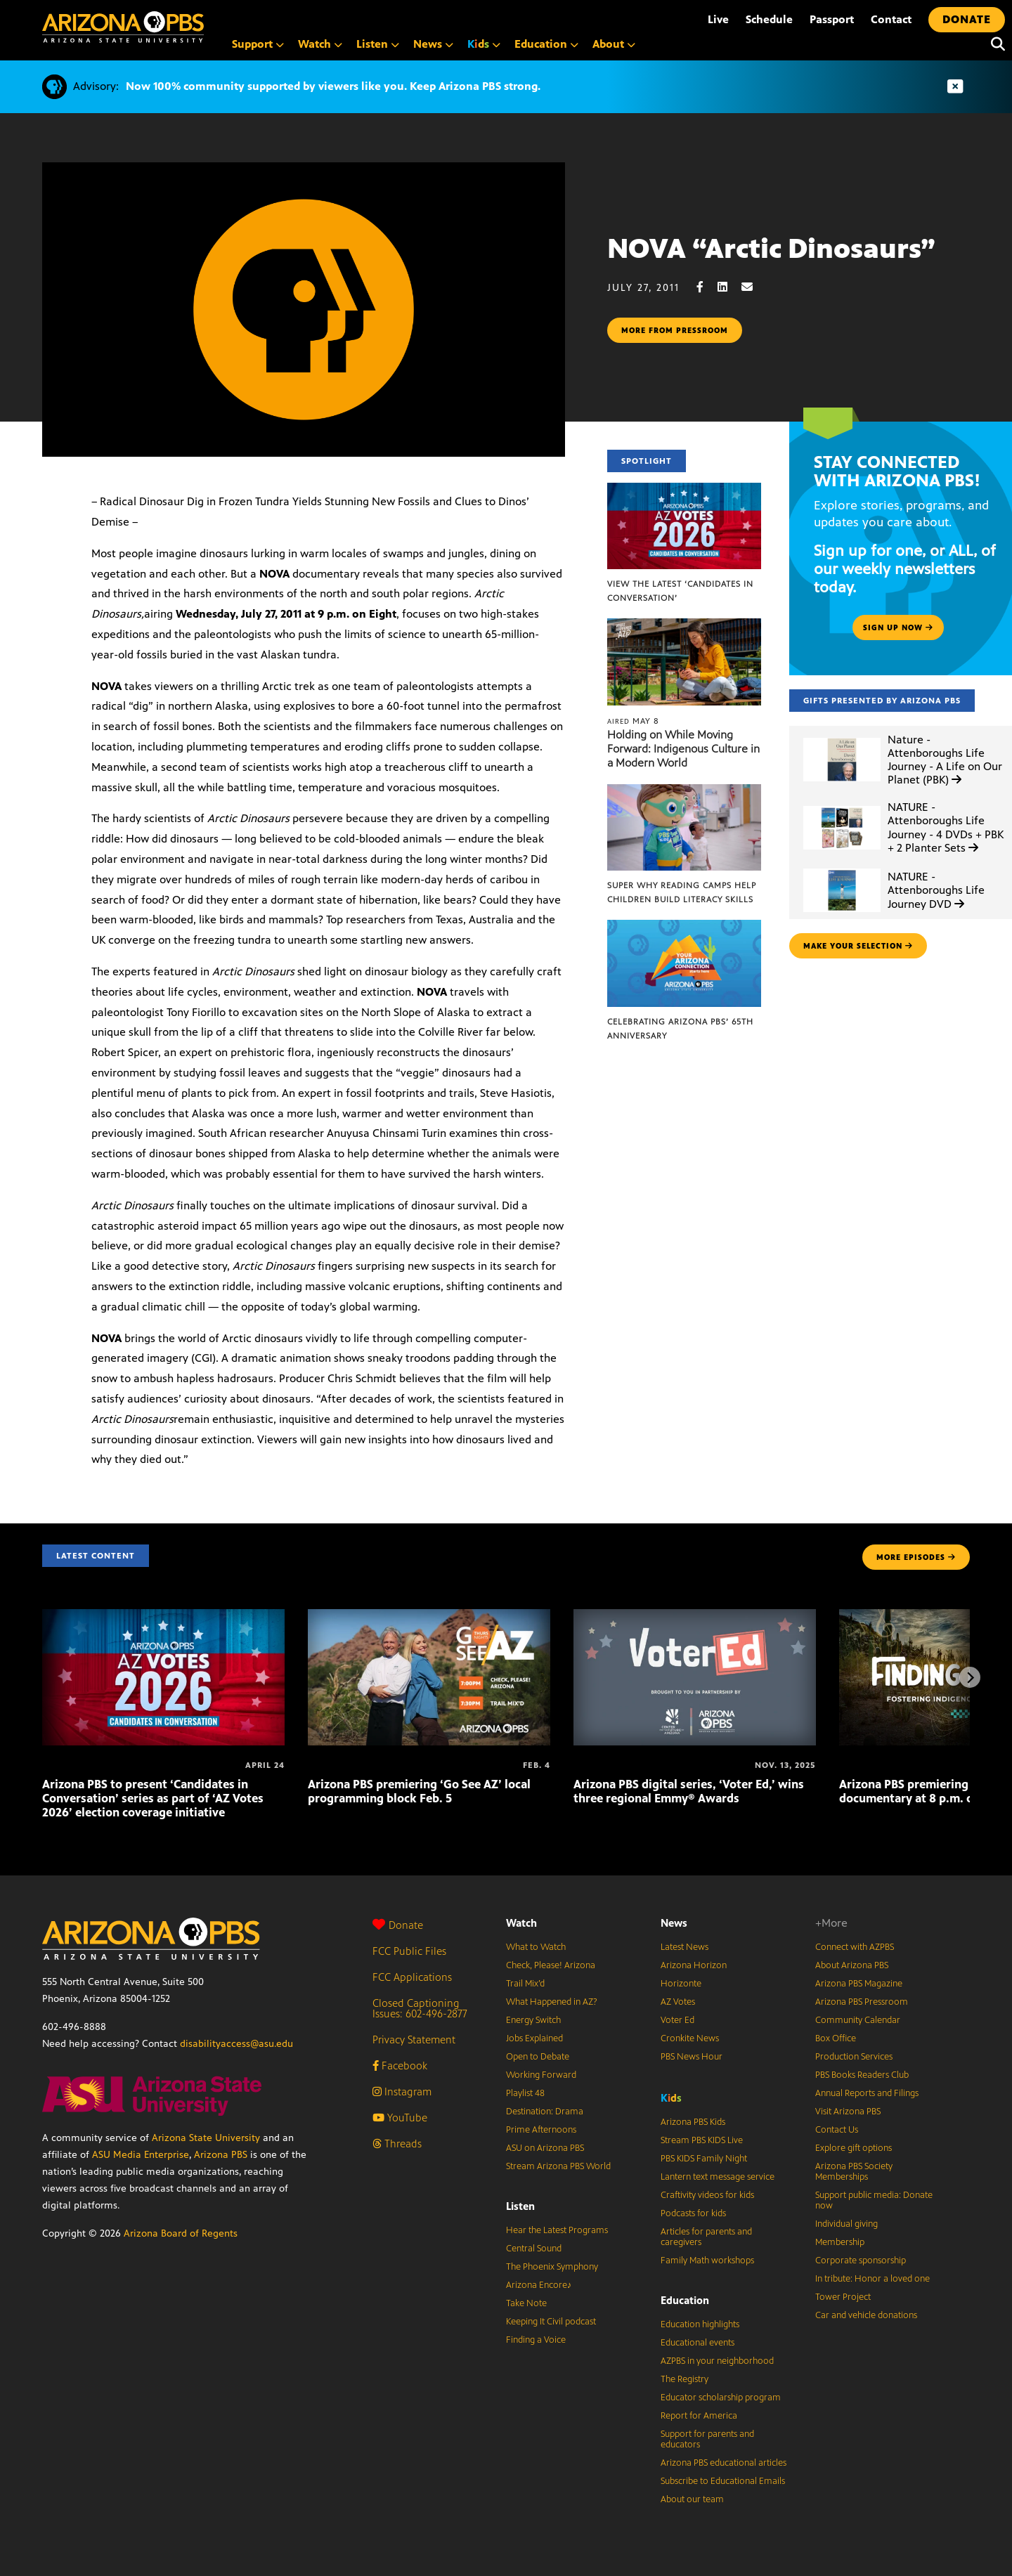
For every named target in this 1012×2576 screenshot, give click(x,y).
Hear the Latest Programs (557, 2230)
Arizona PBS (220, 2155)
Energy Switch (533, 2020)
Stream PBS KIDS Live (702, 2140)
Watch (521, 1923)
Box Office (835, 2038)
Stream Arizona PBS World (558, 2166)
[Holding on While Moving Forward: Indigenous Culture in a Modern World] (684, 625)
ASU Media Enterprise (140, 2155)
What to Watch (536, 1947)
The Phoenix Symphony (552, 2266)
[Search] (994, 44)
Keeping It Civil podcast (551, 2321)
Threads (397, 2143)
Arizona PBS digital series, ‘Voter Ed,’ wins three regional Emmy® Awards (688, 1791)
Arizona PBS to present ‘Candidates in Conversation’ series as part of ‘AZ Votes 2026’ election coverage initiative (153, 1798)
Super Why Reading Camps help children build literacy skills (681, 892)
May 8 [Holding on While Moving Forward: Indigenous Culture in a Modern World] (633, 721)
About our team (692, 2499)
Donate (397, 1925)
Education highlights (700, 2324)
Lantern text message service (717, 2177)
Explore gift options (853, 2148)
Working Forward (541, 2075)
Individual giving (846, 2224)
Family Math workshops (707, 2260)
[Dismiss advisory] (955, 86)
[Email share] (754, 287)
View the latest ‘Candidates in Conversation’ (680, 591)
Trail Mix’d (525, 1983)
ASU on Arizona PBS (545, 2148)
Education (685, 2300)
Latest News (684, 1947)
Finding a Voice (536, 2340)
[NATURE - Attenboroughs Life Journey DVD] (842, 869)
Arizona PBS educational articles (723, 2462)
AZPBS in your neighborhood (717, 2361)
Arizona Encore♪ (539, 2285)
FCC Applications (412, 1977)
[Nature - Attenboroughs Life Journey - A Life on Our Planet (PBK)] (842, 738)
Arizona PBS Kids (693, 2122)
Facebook (399, 2065)
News (674, 1923)
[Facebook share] (707, 287)
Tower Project (843, 2297)
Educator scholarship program (721, 2397)
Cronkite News (690, 2038)
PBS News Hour (691, 2056)
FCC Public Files (409, 1951)
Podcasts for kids (693, 2213)
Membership (839, 2242)
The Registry (684, 2379)
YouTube (399, 2117)
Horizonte (681, 1983)
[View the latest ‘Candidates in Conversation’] (684, 490)
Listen (520, 2206)
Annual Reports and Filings (867, 2093)
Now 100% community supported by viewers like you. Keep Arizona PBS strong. (333, 86)
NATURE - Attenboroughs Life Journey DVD (936, 890)
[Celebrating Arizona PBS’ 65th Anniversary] (684, 927)
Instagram (402, 2091)
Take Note (526, 2303)
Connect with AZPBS (854, 1947)
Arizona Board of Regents (181, 2233)
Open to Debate (537, 2056)
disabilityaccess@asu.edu (236, 2044)
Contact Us (836, 2129)
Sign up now (898, 627)
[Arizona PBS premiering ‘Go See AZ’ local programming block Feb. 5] (429, 1616)
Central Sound (534, 2248)
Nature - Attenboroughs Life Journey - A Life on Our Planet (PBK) (945, 760)
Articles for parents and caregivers (706, 2237)
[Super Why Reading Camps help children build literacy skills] (684, 791)
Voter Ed (677, 2020)
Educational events (697, 2342)
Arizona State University (206, 2138)
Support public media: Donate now (874, 2200)
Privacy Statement (413, 2039)
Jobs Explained (534, 2038)
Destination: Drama (544, 2111)
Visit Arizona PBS (848, 2111)
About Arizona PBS (851, 1965)
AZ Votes (678, 2002)
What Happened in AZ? (551, 2002)
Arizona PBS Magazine (858, 1983)
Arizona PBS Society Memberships (854, 2172)
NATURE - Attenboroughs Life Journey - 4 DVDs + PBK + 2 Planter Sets (946, 827)
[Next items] (969, 1677)
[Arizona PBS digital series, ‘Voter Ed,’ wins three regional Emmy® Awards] (694, 1616)
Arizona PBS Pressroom (861, 2002)
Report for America (699, 2415)
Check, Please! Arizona (550, 1965)
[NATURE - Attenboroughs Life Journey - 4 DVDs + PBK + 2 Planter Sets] (842, 806)
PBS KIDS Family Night (704, 2158)
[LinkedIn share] (729, 287)
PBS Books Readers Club (862, 2075)
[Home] (123, 27)
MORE (916, 1557)
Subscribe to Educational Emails (723, 2481)
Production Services (854, 2056)
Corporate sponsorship (860, 2260)
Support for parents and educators (707, 2439)
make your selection (858, 946)
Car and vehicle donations (866, 2315)
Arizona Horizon (694, 1965)
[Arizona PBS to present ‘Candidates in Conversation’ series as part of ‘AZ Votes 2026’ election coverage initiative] (163, 1616)
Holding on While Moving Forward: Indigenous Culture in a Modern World (683, 748)
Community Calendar (857, 2020)
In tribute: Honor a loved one (872, 2278)
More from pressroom (674, 330)
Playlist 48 (525, 2093)
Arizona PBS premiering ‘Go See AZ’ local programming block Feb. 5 (419, 1791)
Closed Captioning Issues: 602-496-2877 (419, 2008)
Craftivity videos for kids (707, 2195)
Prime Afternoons (541, 2129)
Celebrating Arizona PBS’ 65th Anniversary (680, 1029)
